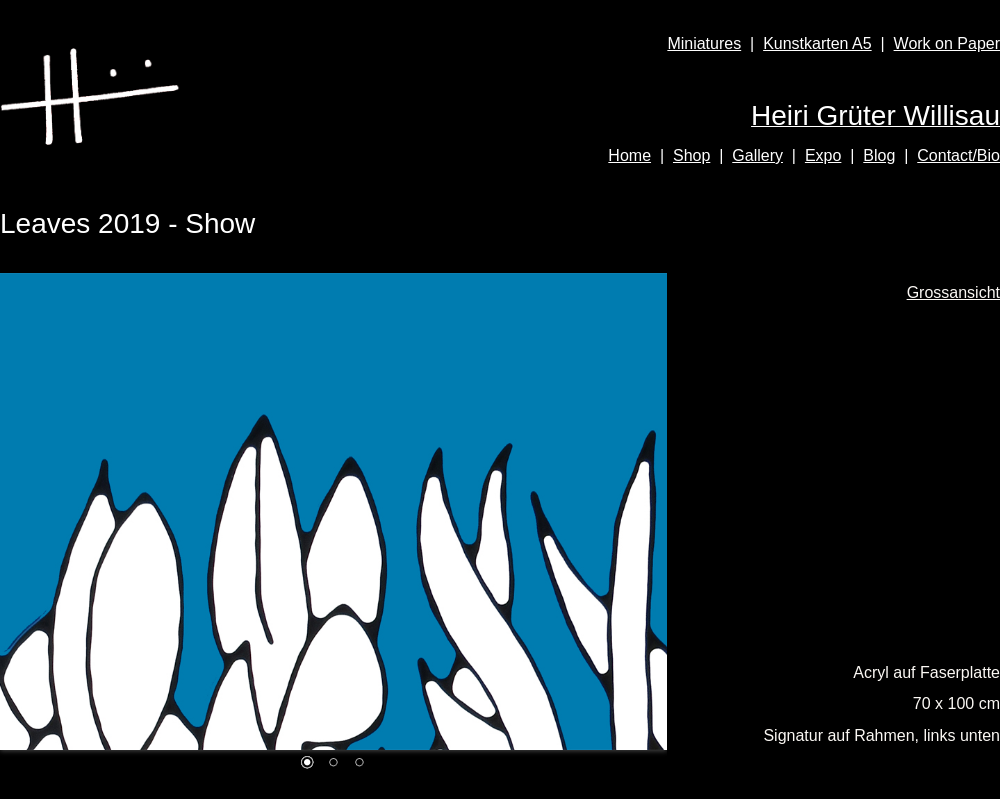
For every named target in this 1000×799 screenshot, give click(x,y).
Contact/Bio (958, 155)
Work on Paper (947, 43)
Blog (879, 155)
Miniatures (704, 43)
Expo (823, 155)
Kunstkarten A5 (817, 43)
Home (629, 155)
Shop (691, 155)
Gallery (757, 155)
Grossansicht (953, 292)
